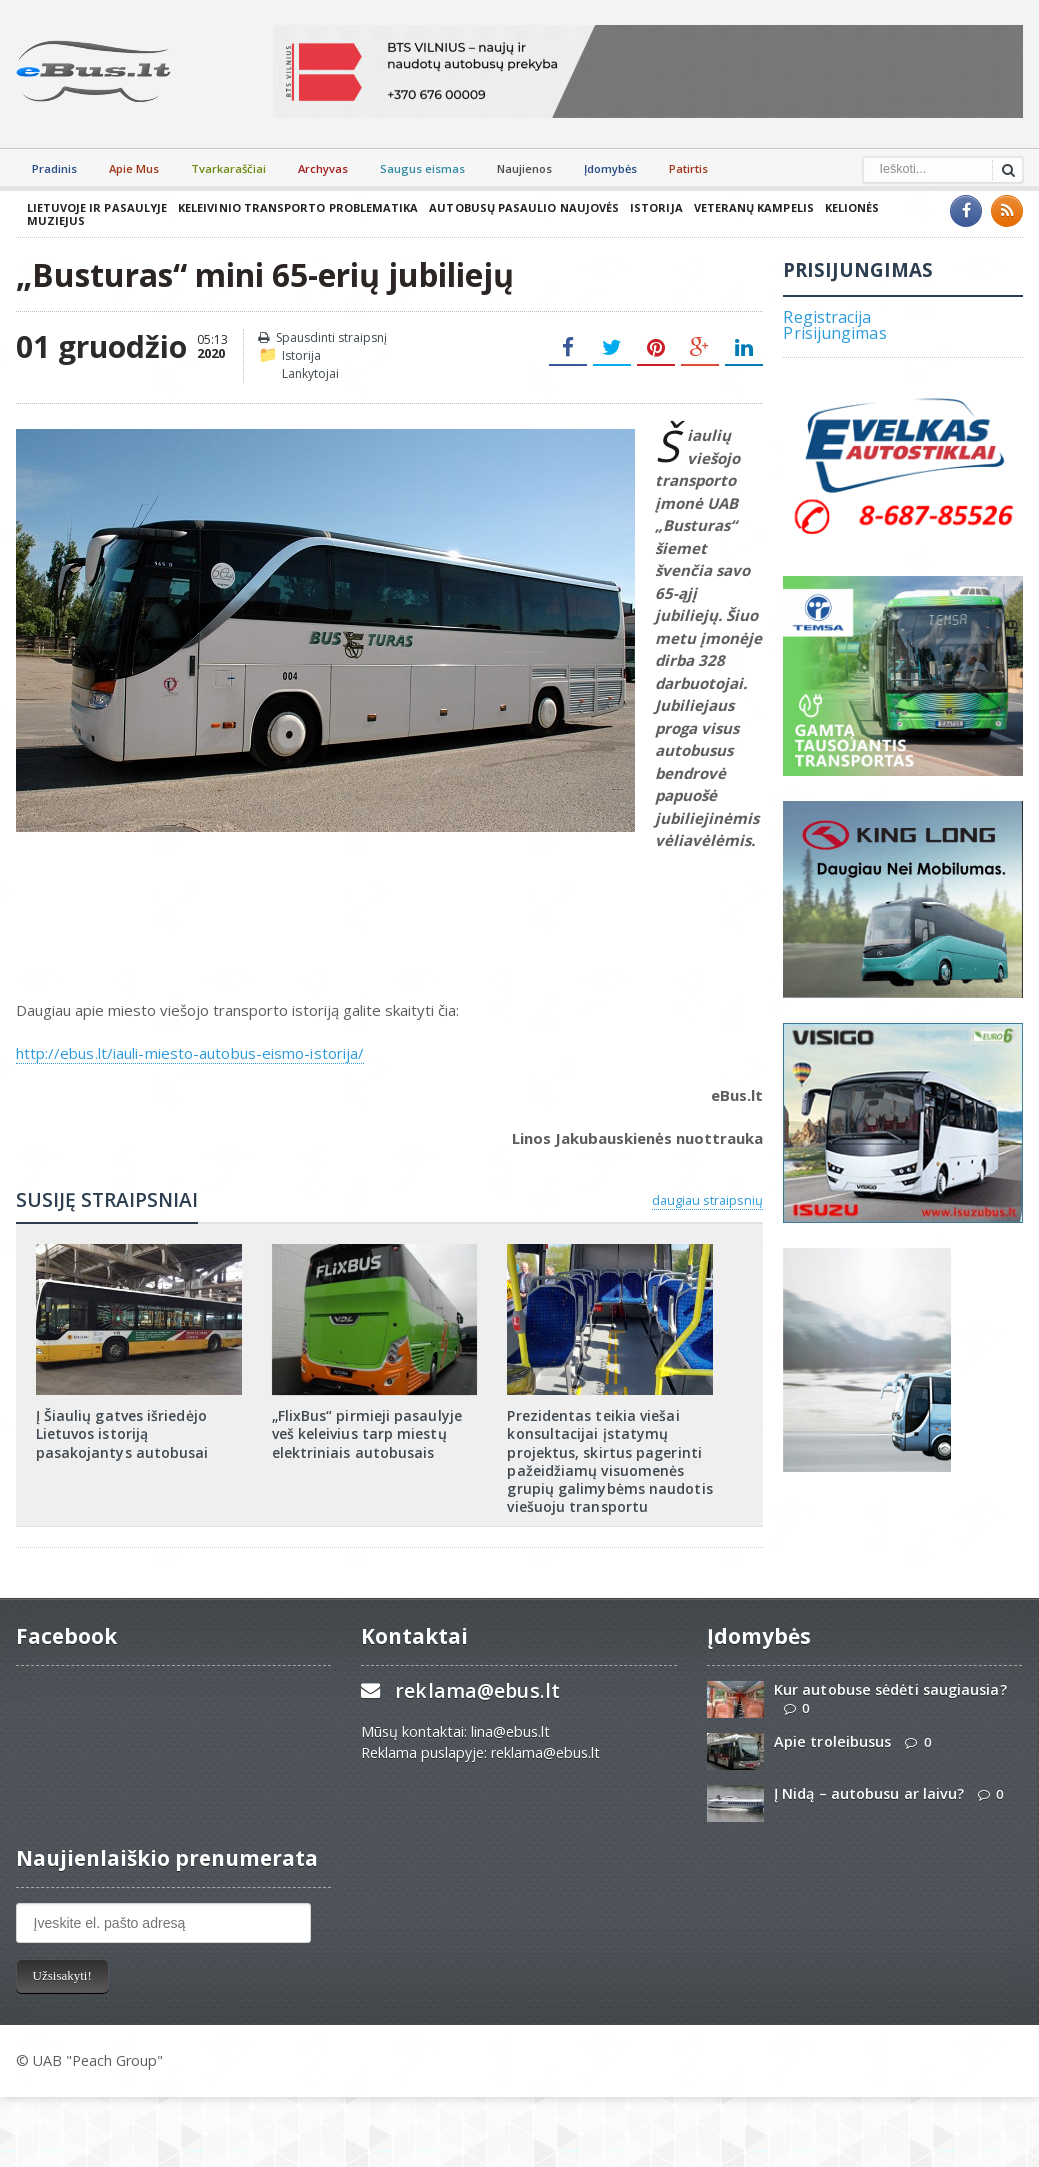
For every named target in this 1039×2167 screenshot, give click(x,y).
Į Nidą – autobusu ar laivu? (868, 1784)
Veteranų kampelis (747, 207)
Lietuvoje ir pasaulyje (96, 207)
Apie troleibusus (832, 1732)
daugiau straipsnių (707, 1191)
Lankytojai (310, 364)
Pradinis (54, 168)
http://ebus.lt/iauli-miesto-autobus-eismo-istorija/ (188, 1043)
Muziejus (912, 207)
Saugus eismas (422, 168)
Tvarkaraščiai (228, 168)
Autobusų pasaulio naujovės (520, 207)
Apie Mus (134, 168)
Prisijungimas (834, 323)
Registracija (826, 307)
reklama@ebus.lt (476, 1681)
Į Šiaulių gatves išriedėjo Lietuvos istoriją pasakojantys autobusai (121, 1424)
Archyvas (323, 168)
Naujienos (524, 168)
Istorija (651, 207)
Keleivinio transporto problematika (296, 207)
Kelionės (845, 207)
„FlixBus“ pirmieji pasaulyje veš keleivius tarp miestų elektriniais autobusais (366, 1424)
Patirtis (688, 168)
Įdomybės (610, 168)
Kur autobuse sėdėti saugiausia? (889, 1680)
